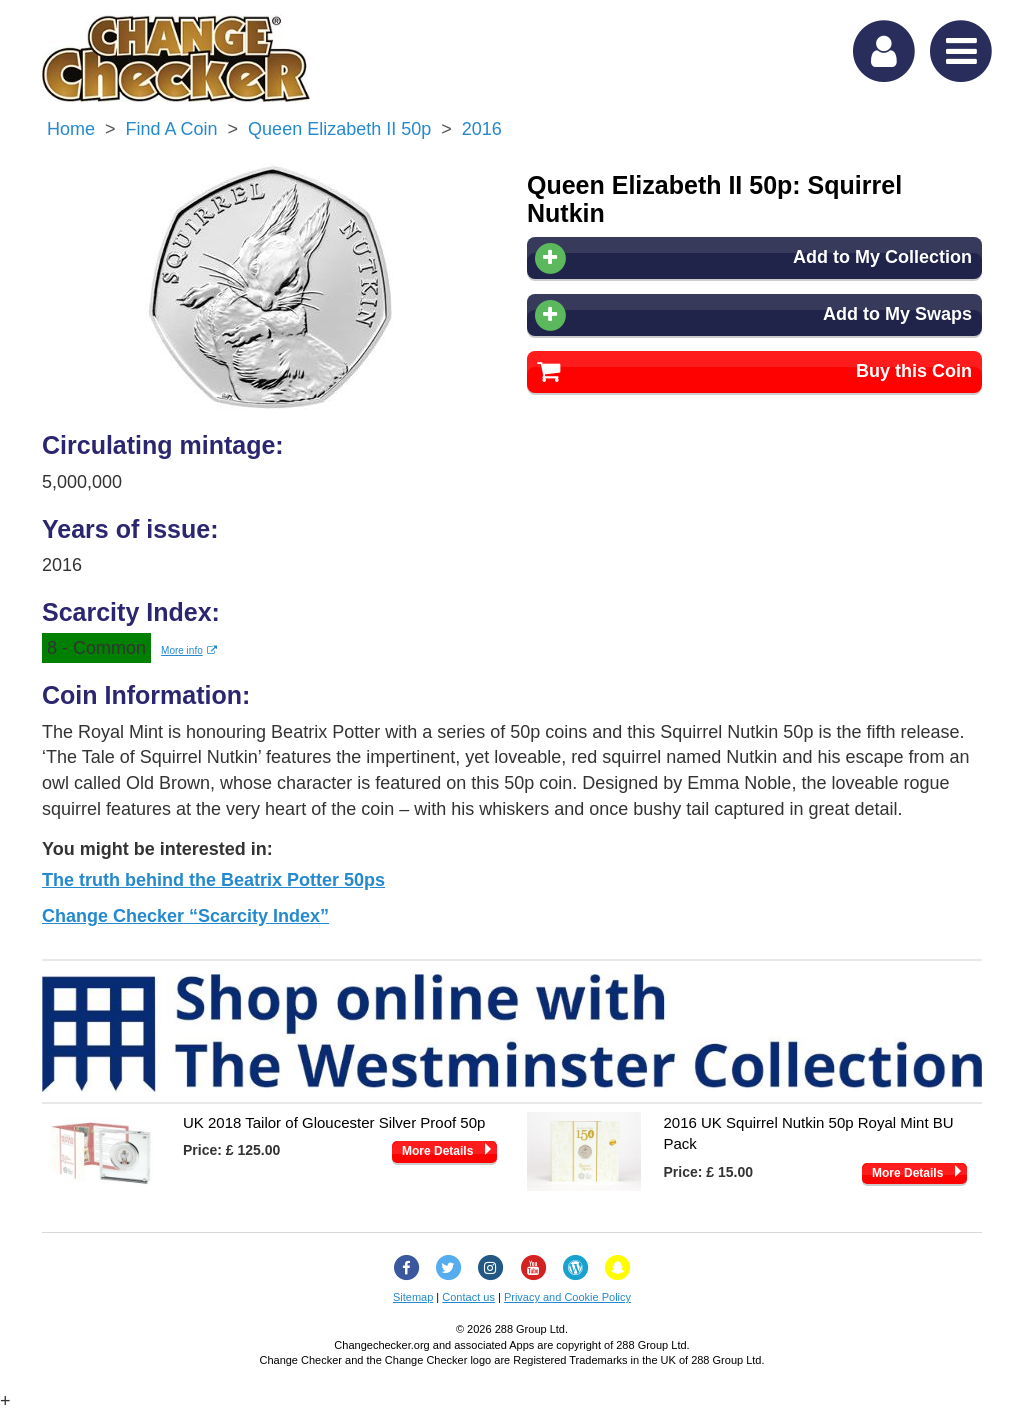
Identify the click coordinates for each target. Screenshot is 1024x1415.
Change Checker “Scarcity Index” (185, 916)
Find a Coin (172, 129)
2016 (482, 129)
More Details (437, 1151)
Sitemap (413, 1297)
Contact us (468, 1297)
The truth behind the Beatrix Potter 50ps (213, 880)
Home (71, 129)
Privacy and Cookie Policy (567, 1297)
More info (189, 650)
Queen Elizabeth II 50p (339, 129)
